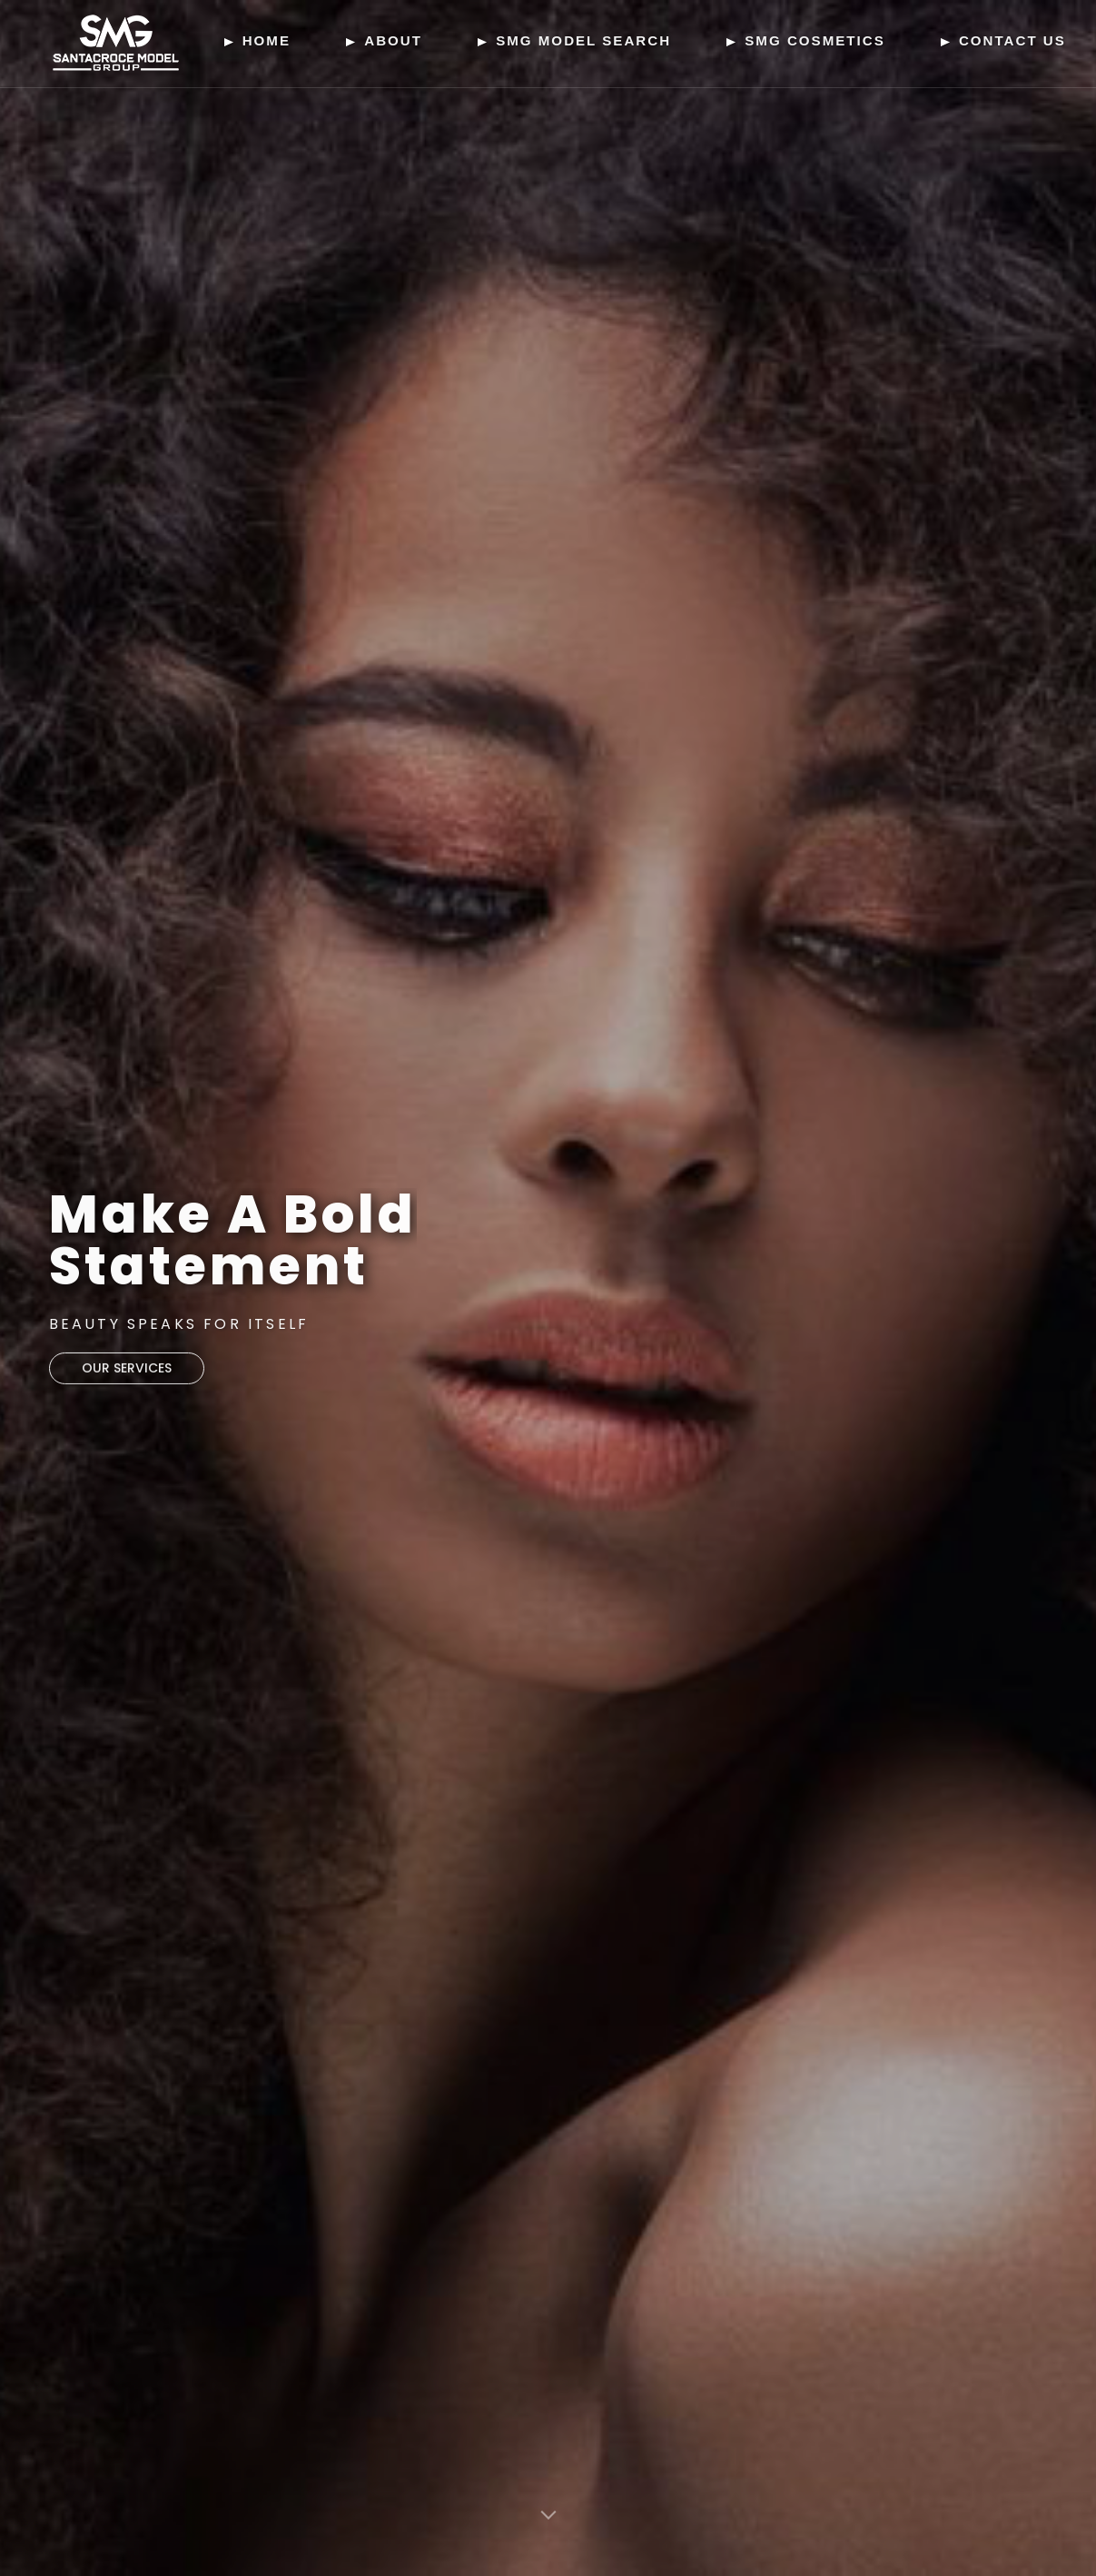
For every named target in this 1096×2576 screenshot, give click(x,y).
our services (127, 1373)
